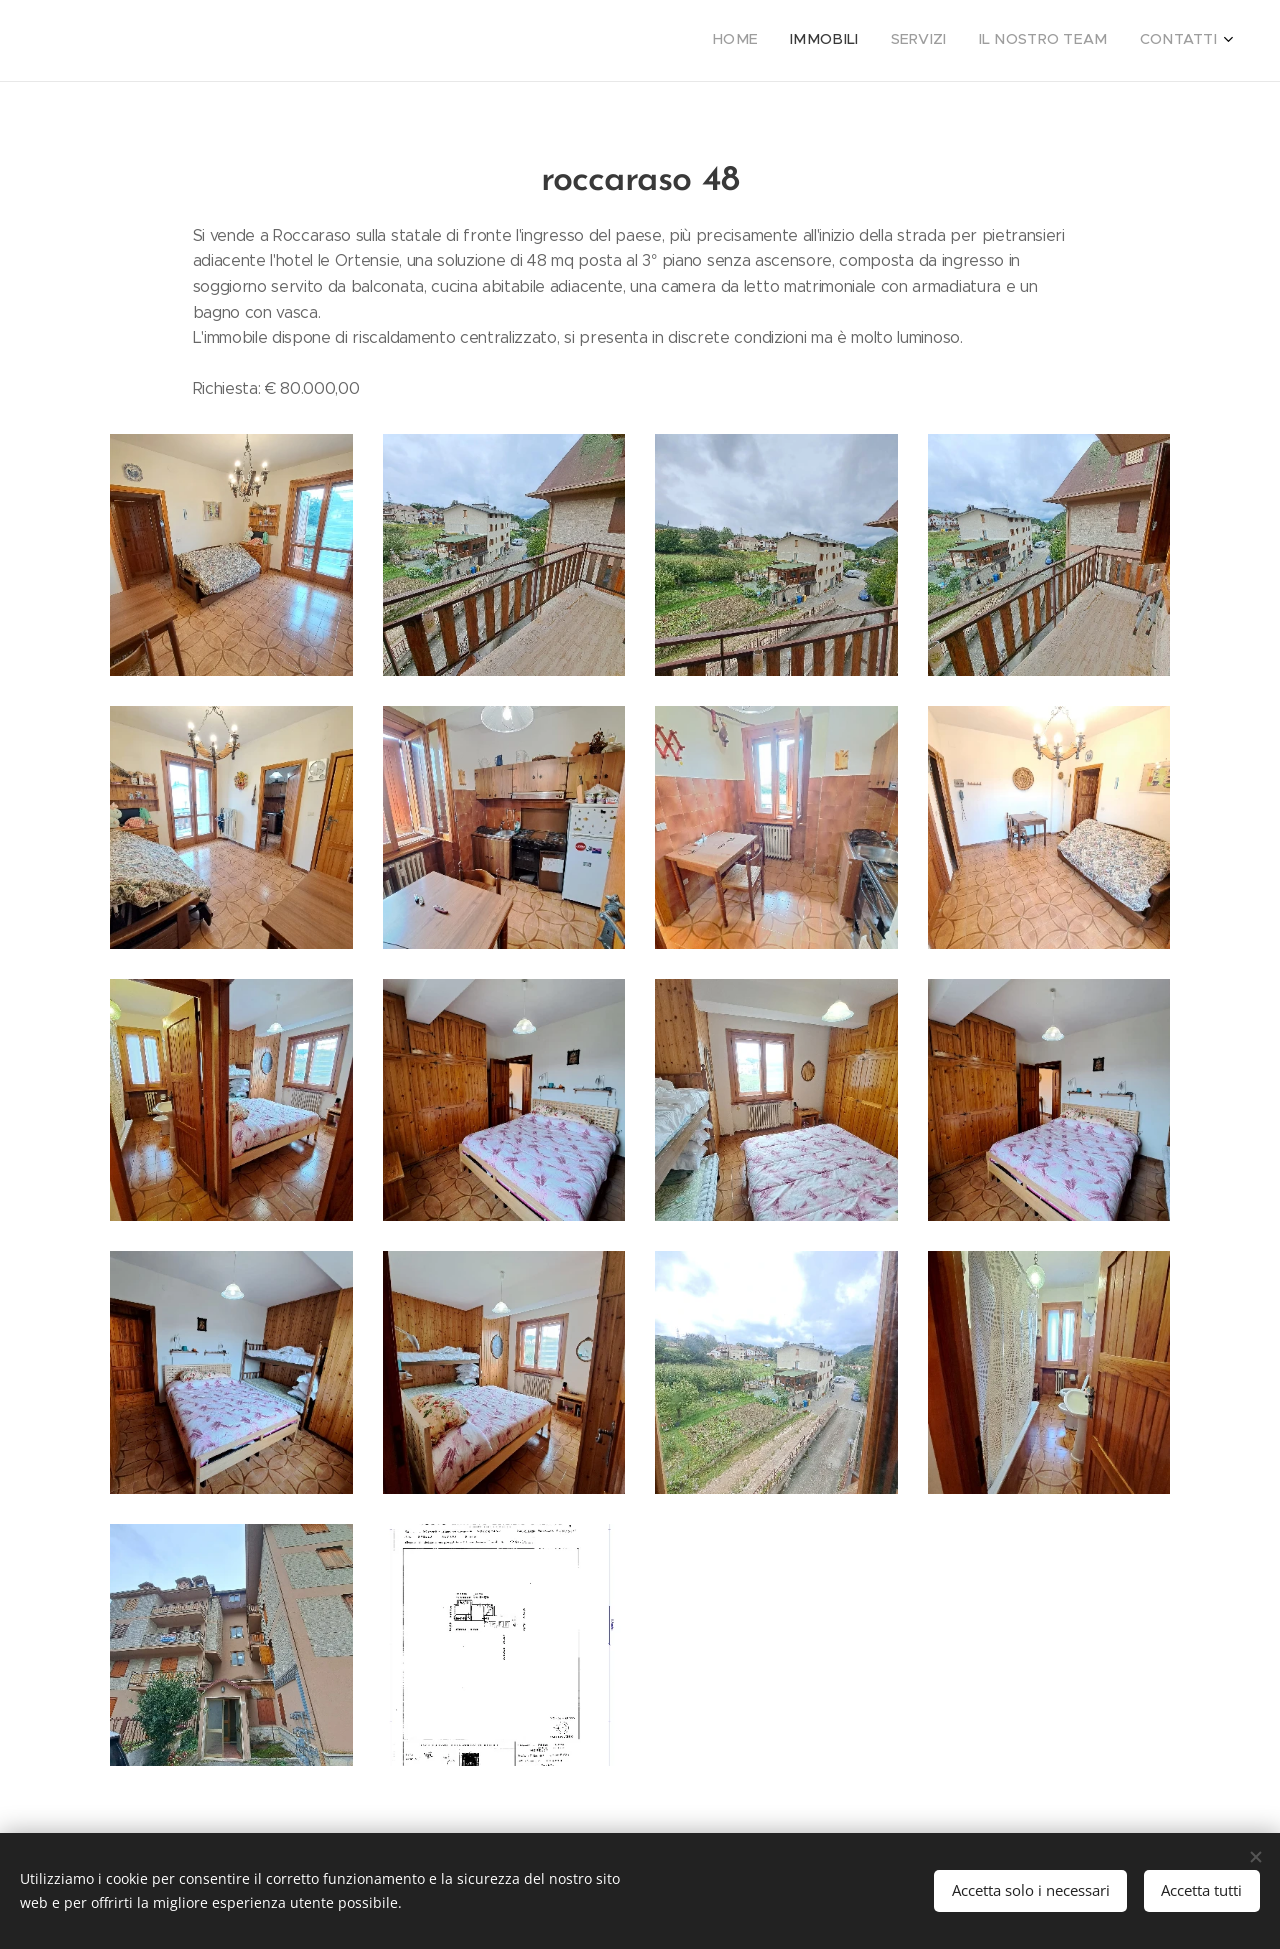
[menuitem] (1094, 41)
